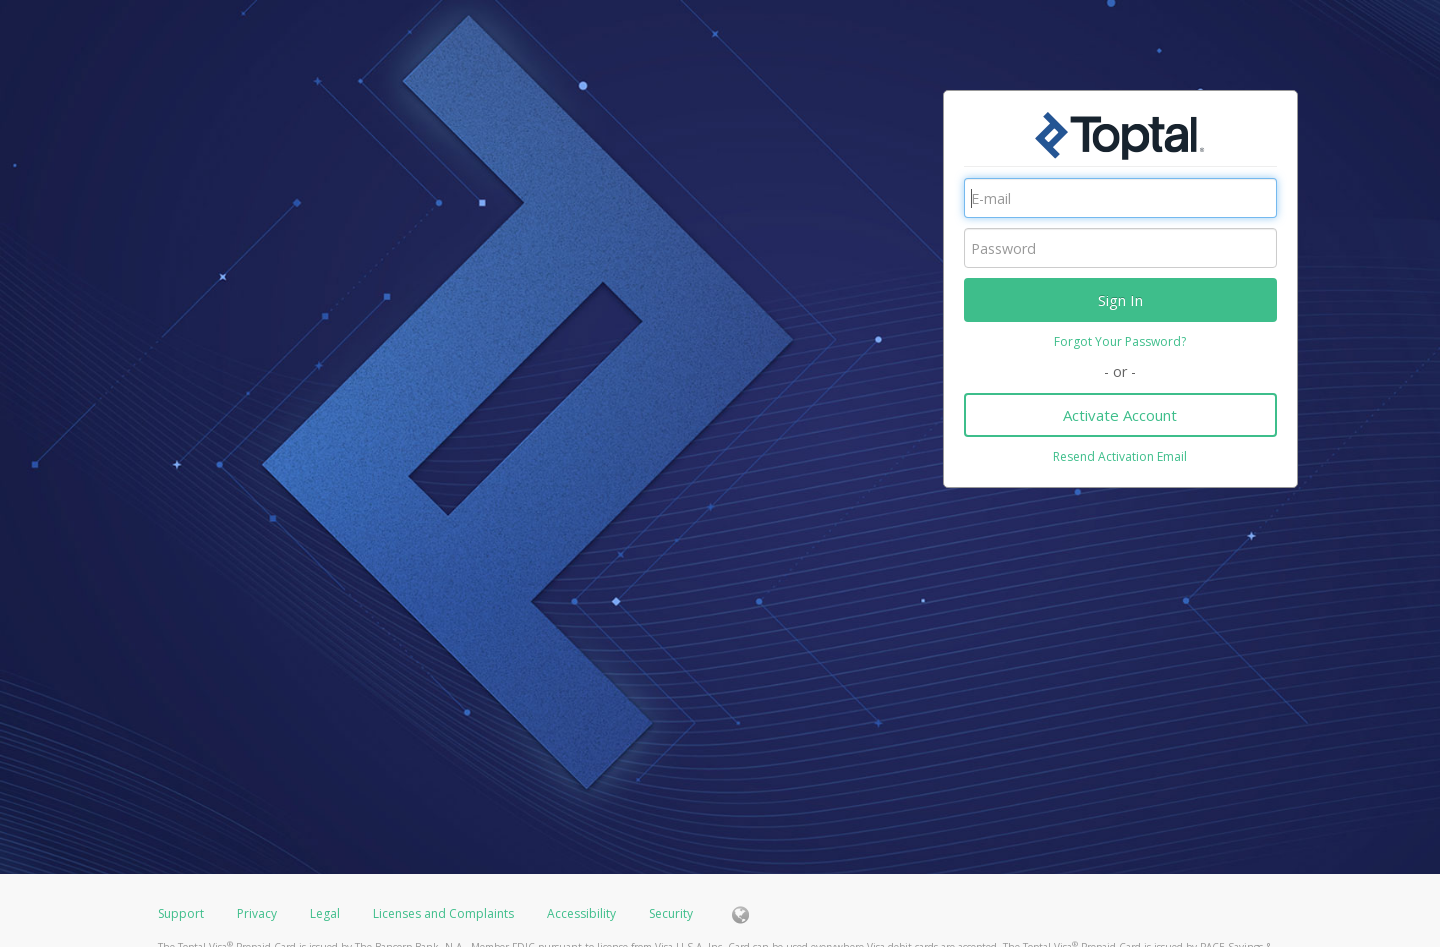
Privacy (257, 913)
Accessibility (581, 913)
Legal (325, 913)
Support (181, 913)
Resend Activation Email (1120, 456)
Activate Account (1120, 415)
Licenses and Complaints (445, 913)
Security (671, 913)
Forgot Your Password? (1120, 341)
